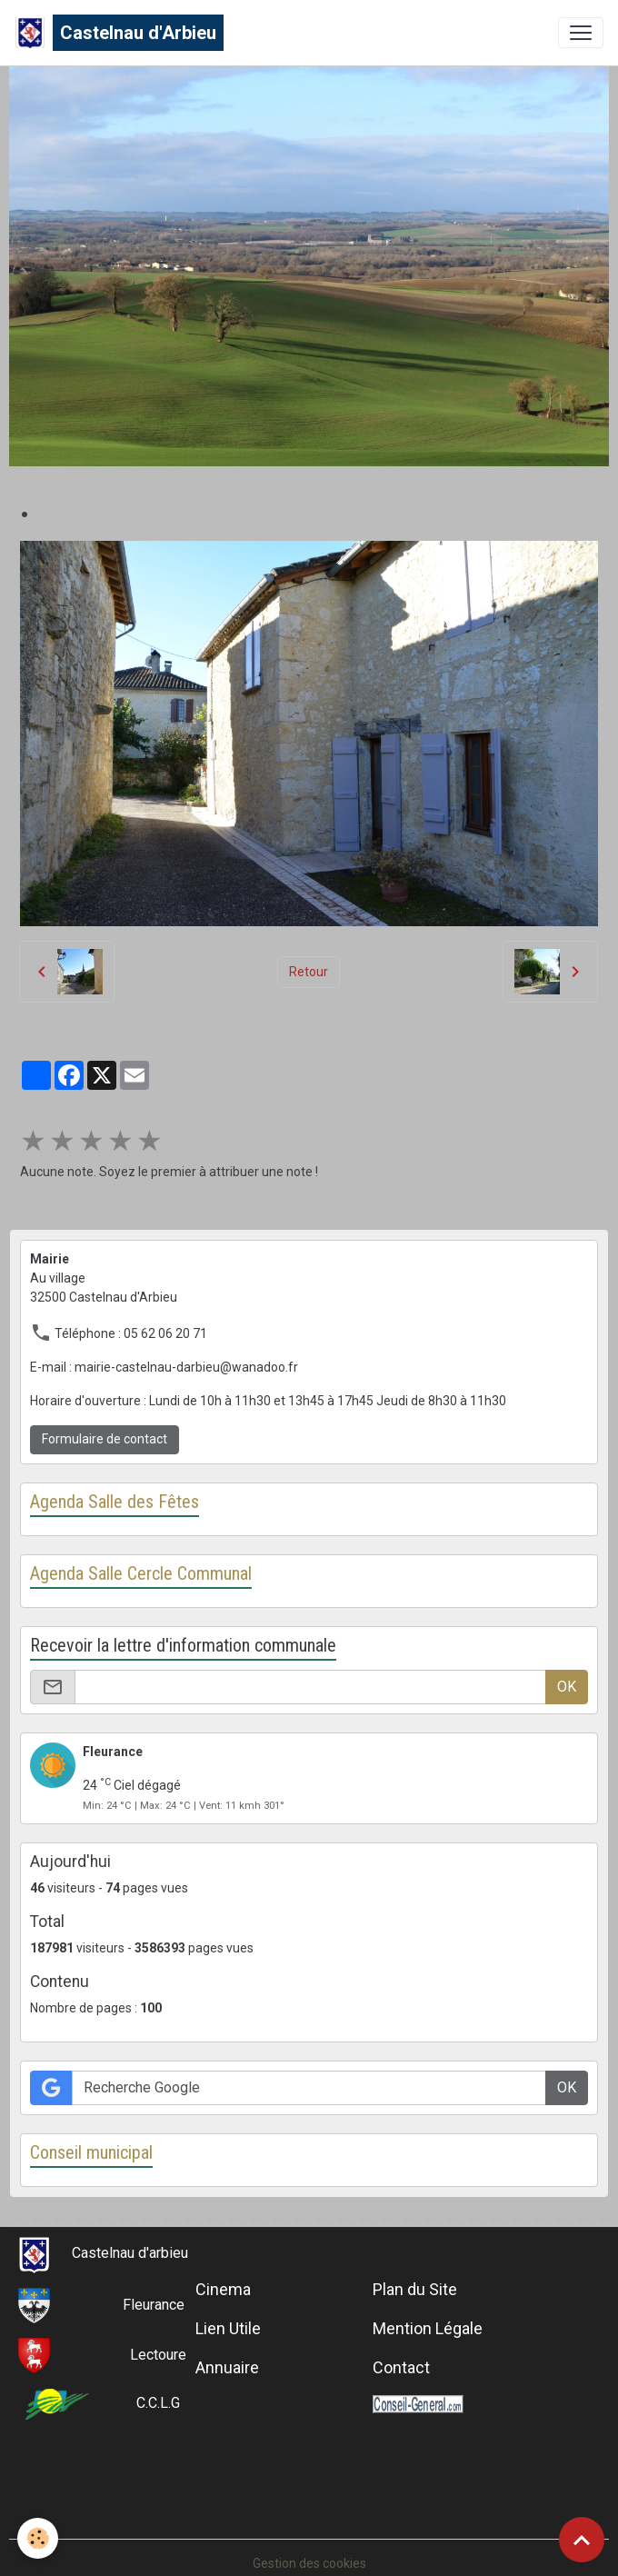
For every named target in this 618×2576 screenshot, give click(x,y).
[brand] (119, 33)
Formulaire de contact (104, 1439)
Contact (401, 2367)
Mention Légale (428, 2328)
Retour (308, 971)
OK (566, 1686)
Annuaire (227, 2367)
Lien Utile (228, 2328)
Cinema (223, 2289)
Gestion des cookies (309, 2563)
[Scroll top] (581, 2539)
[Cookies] (38, 2538)
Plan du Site (415, 2289)
